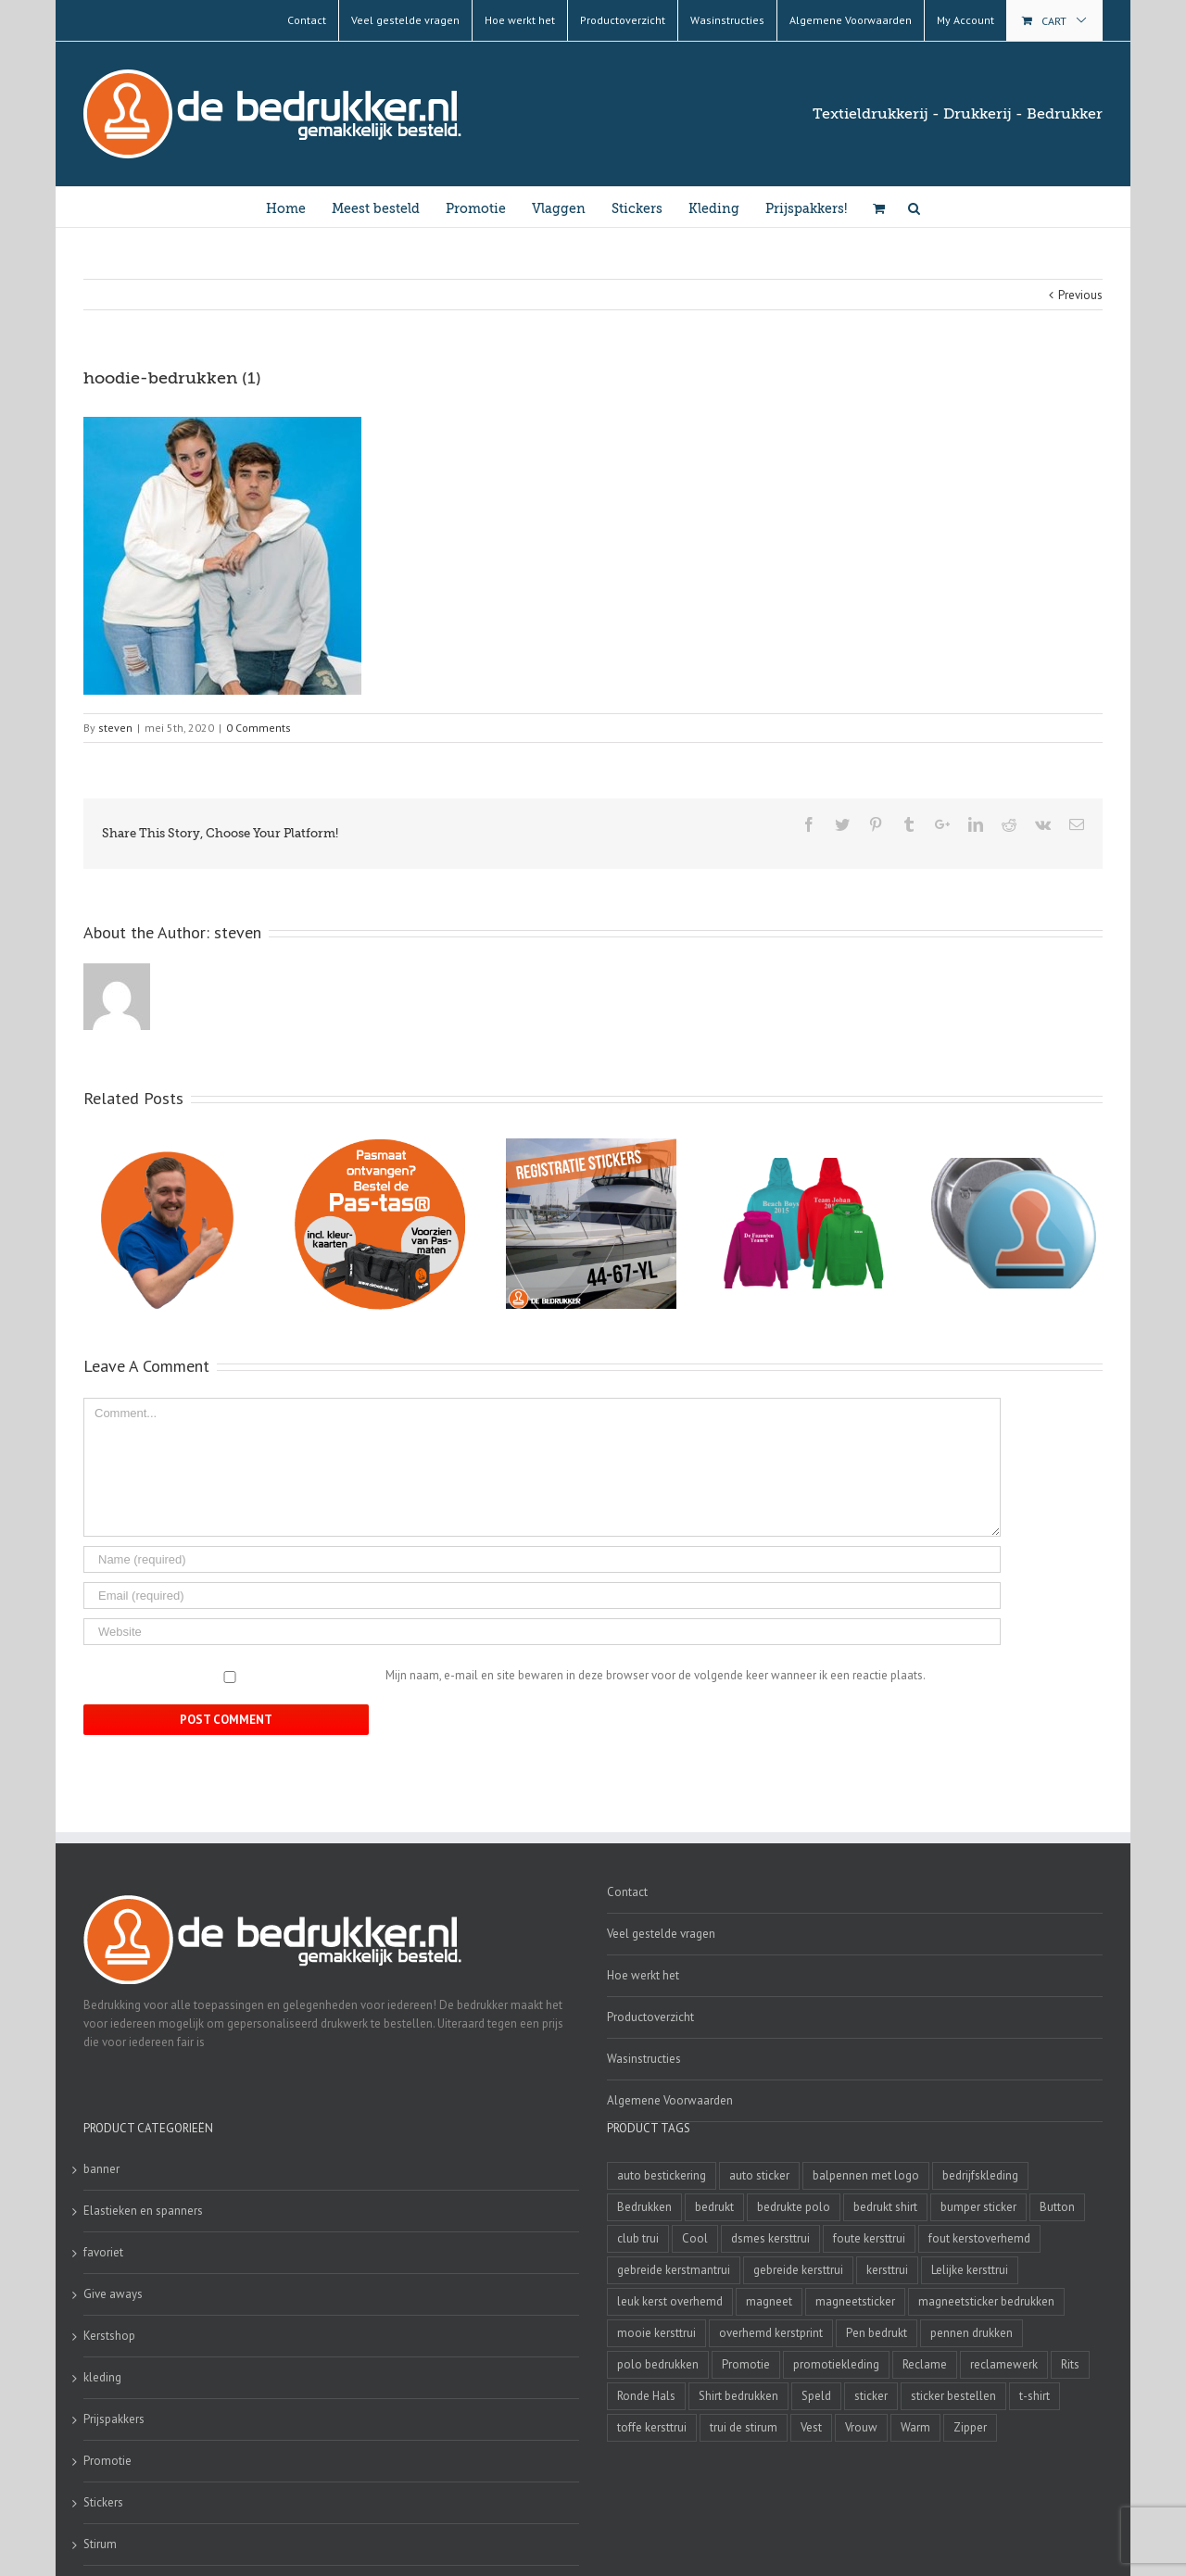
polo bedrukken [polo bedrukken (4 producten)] (658, 2364)
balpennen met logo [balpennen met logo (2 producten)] (866, 2175)
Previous (1080, 295)
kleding (102, 2377)
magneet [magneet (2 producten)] (769, 2301)
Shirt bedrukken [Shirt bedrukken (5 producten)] (738, 2396)
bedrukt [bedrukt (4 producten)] (714, 2207)
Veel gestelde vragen (661, 1933)
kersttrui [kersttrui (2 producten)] (887, 2270)
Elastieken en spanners (143, 2210)
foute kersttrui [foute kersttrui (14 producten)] (869, 2238)
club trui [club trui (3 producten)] (638, 2238)
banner (101, 2169)
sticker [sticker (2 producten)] (871, 2396)
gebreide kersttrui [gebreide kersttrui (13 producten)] (798, 2270)
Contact (627, 1892)
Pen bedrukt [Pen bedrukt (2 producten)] (876, 2333)
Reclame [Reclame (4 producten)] (924, 2364)
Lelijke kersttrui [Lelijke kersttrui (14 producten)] (969, 2270)
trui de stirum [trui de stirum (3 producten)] (743, 2427)
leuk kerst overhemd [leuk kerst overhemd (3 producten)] (670, 2301)
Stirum (100, 2544)
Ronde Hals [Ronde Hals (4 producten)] (646, 2396)
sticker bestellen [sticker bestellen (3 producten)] (953, 2396)
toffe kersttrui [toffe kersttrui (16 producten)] (652, 2427)
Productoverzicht (650, 2017)
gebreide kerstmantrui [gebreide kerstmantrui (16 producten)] (673, 2270)
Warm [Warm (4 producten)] (915, 2427)
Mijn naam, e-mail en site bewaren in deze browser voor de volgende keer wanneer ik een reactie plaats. (655, 1675)
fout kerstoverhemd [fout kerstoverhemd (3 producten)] (979, 2238)
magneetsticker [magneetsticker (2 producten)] (855, 2301)
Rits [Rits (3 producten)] (1070, 2364)
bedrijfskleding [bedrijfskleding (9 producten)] (980, 2175)
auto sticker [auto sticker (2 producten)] (759, 2175)
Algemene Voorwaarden (670, 2100)
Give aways (113, 2294)
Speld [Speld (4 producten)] (816, 2396)
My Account (965, 20)
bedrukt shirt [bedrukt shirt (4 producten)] (885, 2207)
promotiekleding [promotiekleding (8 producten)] (836, 2364)
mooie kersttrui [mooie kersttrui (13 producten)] (656, 2333)
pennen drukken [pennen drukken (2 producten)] (971, 2333)
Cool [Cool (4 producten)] (695, 2238)
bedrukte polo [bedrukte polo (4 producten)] (793, 2207)
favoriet (103, 2252)
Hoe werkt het (643, 1975)
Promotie (107, 2461)
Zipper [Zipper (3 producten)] (970, 2427)
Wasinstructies (644, 2059)
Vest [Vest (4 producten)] (811, 2427)
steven (115, 728)
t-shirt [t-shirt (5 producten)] (1034, 2396)
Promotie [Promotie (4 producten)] (746, 2364)
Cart (1053, 21)
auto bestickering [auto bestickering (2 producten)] (661, 2175)
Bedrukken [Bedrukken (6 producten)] (644, 2207)
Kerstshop (109, 2336)
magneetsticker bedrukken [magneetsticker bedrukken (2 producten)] (986, 2301)
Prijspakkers (114, 2419)
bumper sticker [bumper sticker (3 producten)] (978, 2207)
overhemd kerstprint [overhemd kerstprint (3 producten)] (771, 2333)
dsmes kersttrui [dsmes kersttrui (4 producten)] (770, 2238)
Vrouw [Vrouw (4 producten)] (861, 2427)
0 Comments (258, 728)
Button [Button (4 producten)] (1057, 2207)
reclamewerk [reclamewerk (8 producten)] (1004, 2364)
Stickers (103, 2502)
